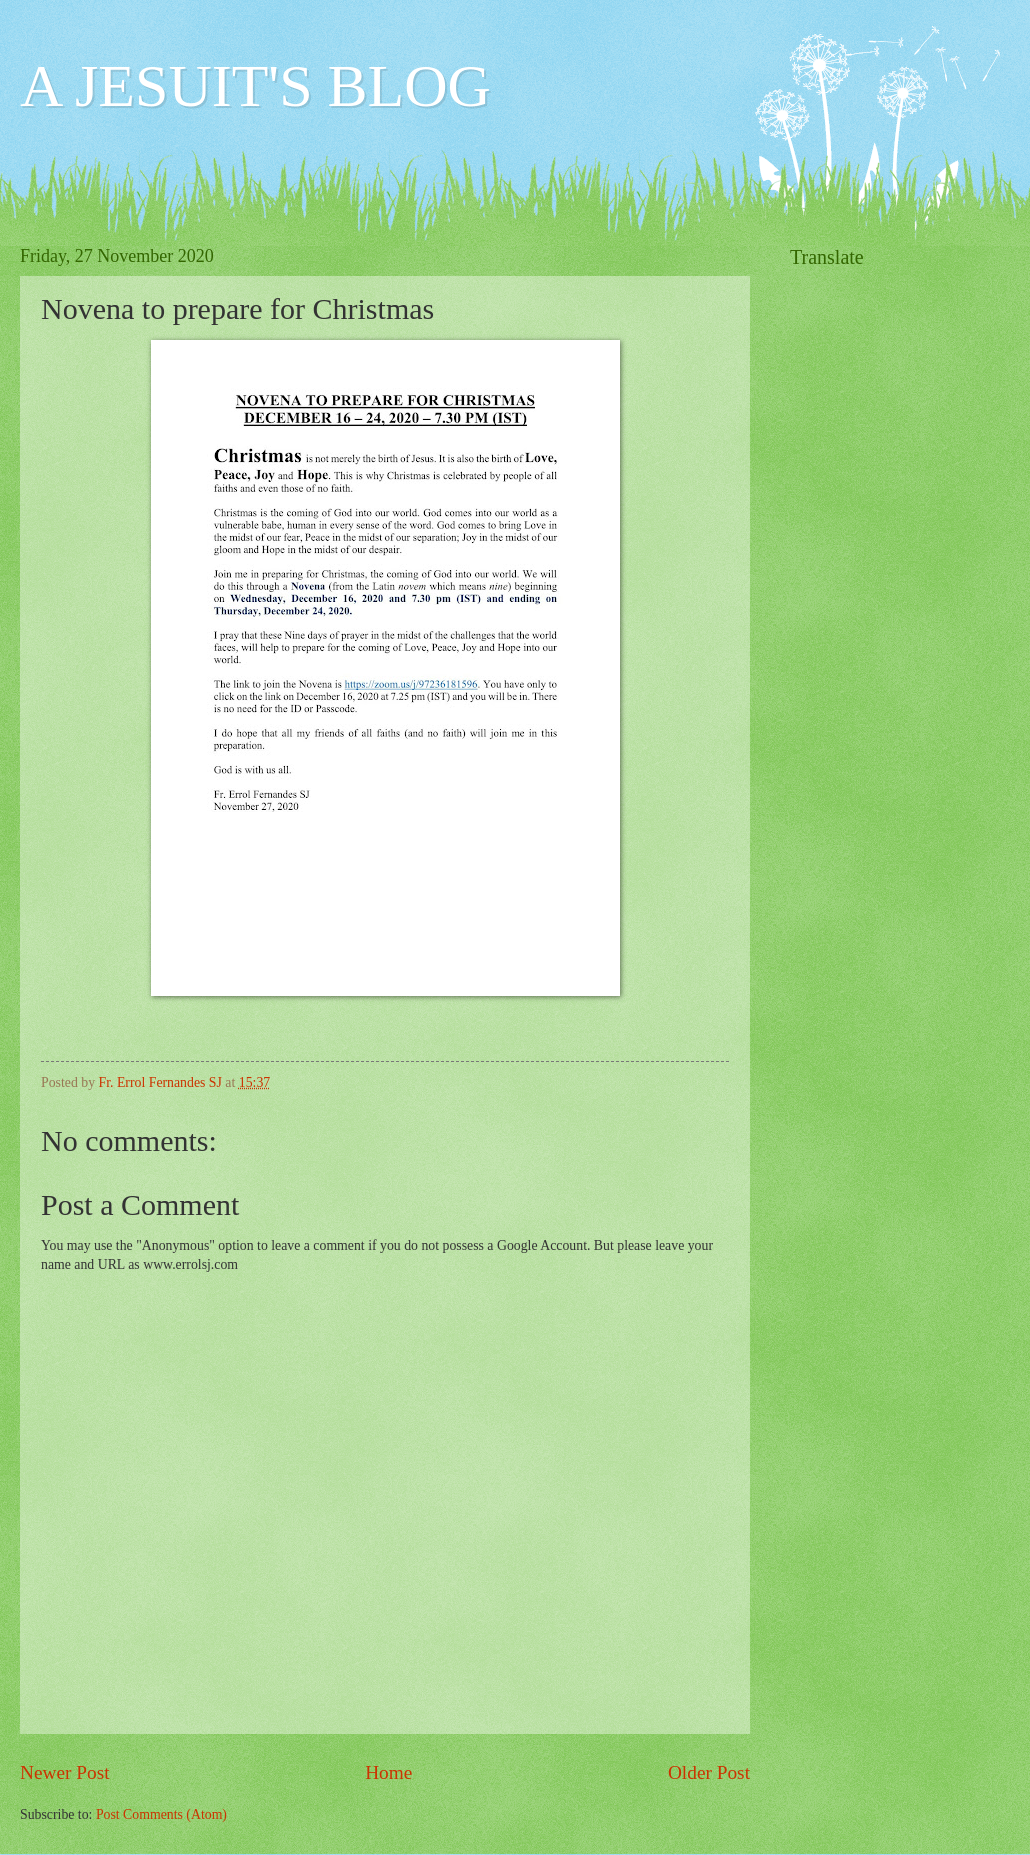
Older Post (709, 1772)
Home (388, 1772)
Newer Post (65, 1772)
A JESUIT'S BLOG (255, 86)
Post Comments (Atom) (161, 1814)
